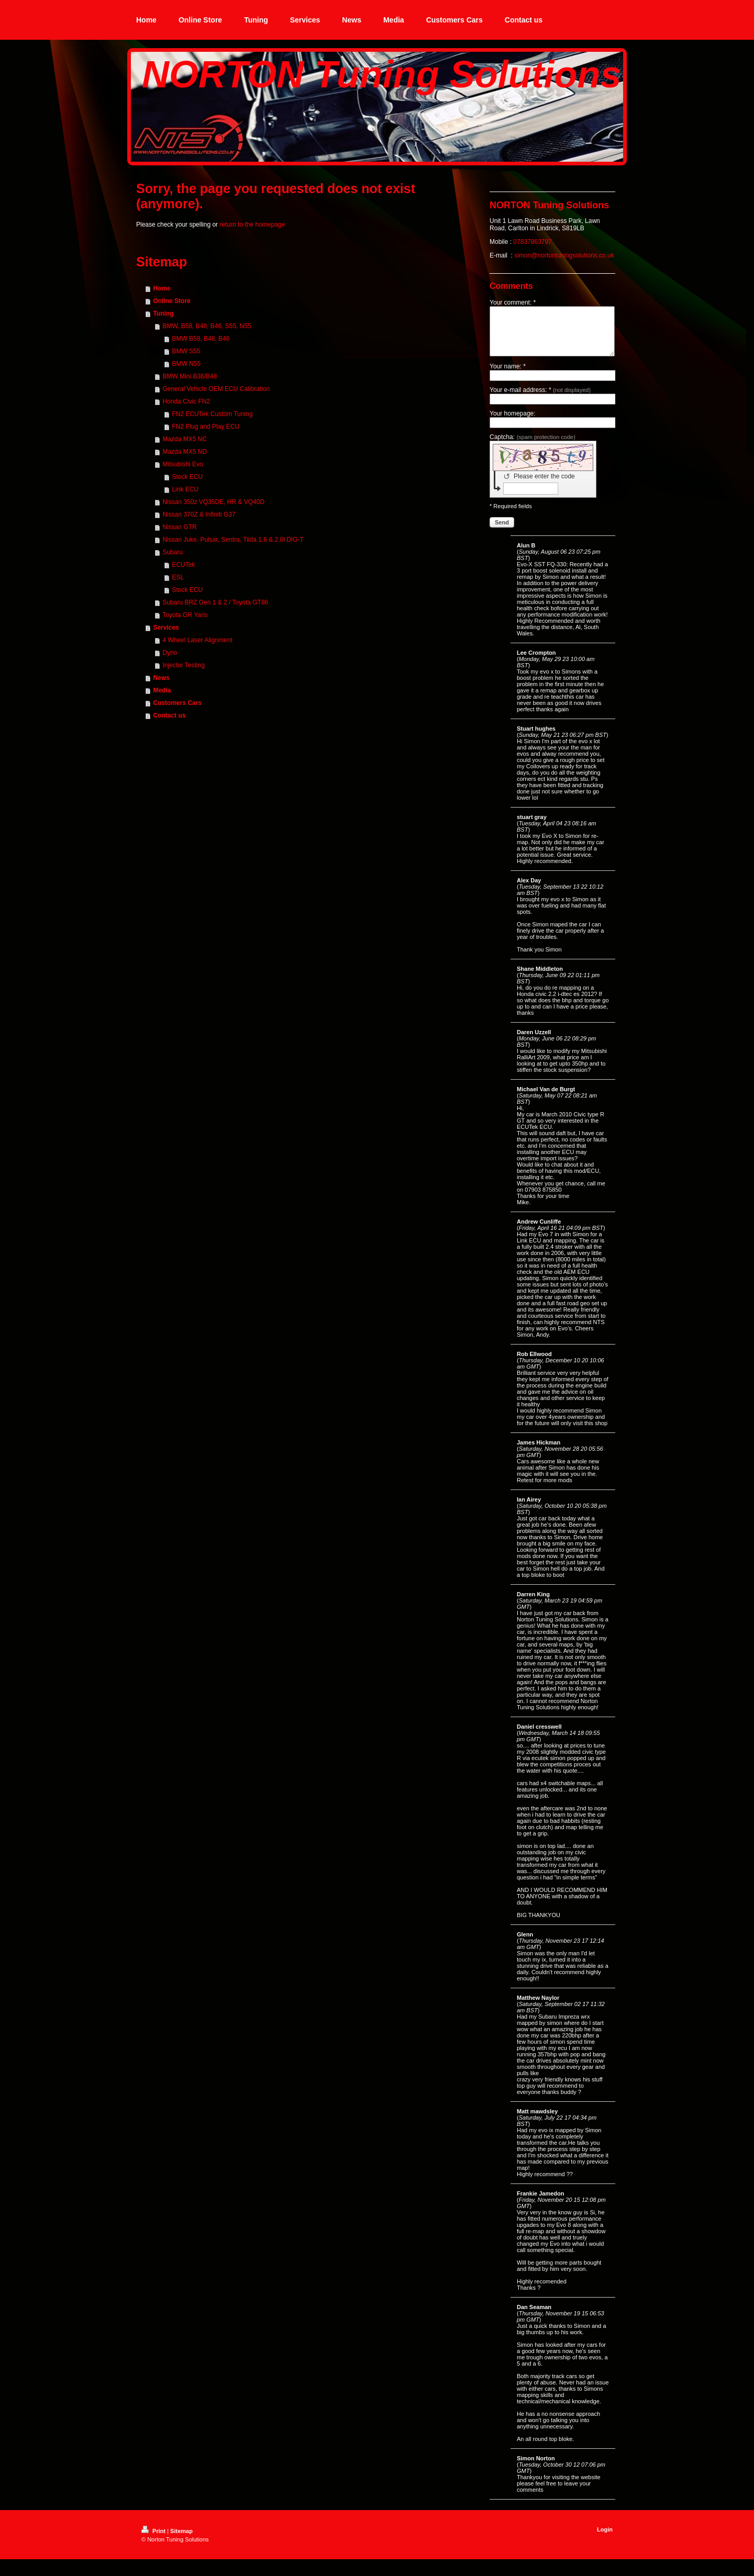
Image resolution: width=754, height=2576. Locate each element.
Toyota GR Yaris (184, 615)
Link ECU (185, 489)
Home (161, 288)
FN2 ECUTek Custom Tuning (212, 414)
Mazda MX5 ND (184, 451)
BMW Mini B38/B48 (189, 376)
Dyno (169, 652)
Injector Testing (183, 665)
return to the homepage (252, 224)
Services (166, 627)
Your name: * (508, 375)
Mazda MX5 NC (184, 439)
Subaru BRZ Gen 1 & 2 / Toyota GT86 (215, 602)
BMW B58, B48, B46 (200, 338)
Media (162, 690)
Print (154, 2540)
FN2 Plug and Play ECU (205, 426)
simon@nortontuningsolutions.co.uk (564, 255)
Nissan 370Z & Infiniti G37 (198, 514)
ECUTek (183, 564)
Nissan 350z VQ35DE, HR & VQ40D (213, 502)
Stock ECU (187, 476)
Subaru (172, 552)
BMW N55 (186, 363)
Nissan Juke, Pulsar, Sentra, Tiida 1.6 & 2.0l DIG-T (232, 539)
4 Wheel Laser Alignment (197, 640)
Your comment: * (513, 302)
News (161, 677)
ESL (178, 577)
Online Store (171, 301)
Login (605, 2539)
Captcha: (532, 446)
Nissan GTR (179, 527)
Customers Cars (177, 703)
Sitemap (181, 2540)
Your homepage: (513, 423)
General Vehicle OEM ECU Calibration (216, 389)
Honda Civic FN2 (186, 401)
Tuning (163, 313)
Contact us (169, 715)
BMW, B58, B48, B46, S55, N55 (206, 326)
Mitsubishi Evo (182, 464)
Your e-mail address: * (540, 399)
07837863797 (532, 241)
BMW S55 (186, 351)
